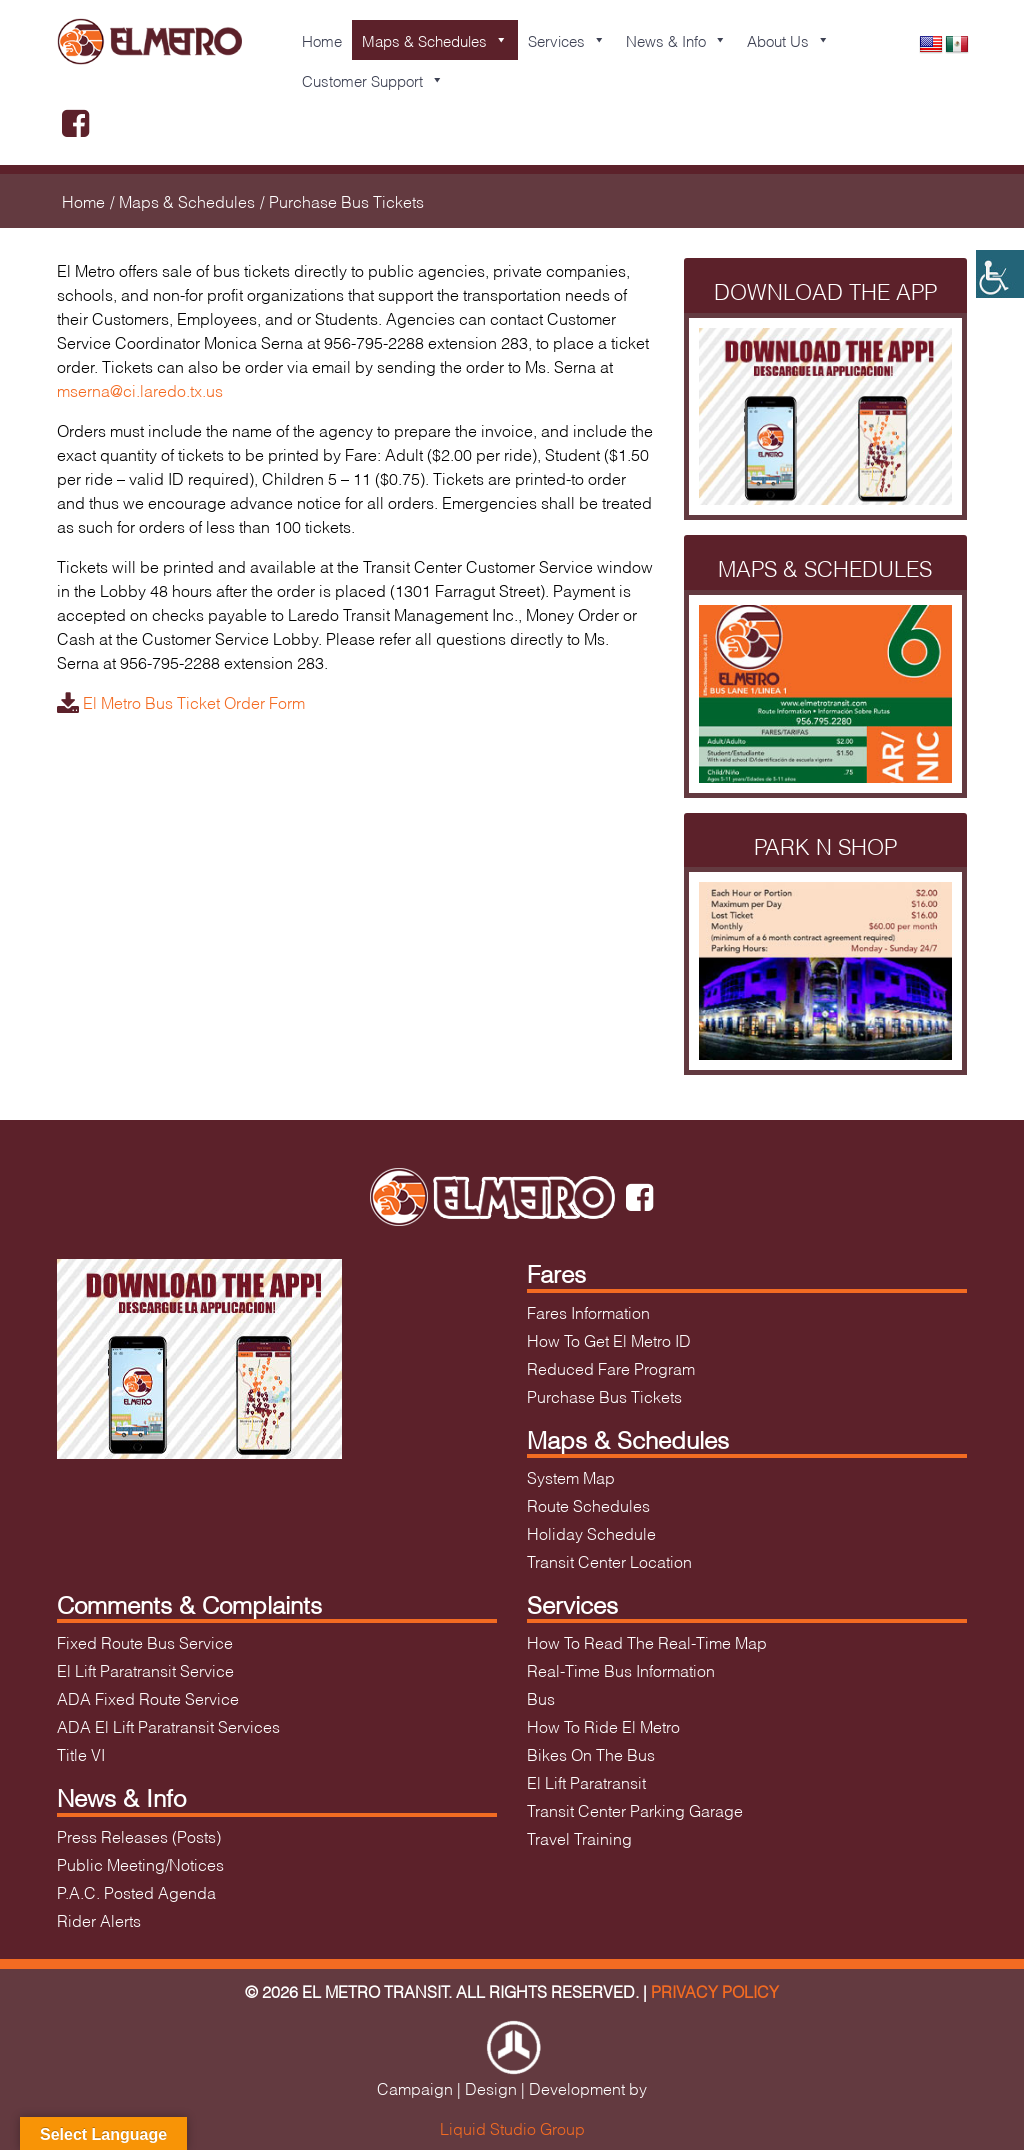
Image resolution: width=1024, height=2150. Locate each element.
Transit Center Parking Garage (635, 1809)
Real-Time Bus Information (621, 1669)
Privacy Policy (715, 1990)
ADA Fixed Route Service (148, 1697)
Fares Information (588, 1311)
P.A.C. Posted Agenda (136, 1891)
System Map (571, 1476)
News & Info (676, 40)
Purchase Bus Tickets (604, 1395)
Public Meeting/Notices (140, 1863)
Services (567, 40)
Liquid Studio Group (512, 2127)
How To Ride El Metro (603, 1725)
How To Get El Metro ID (609, 1339)
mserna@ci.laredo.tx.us (140, 389)
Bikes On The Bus (591, 1753)
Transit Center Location (609, 1560)
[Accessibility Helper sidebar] (1000, 274)
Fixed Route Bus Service (145, 1641)
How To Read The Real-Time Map (647, 1641)
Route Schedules (588, 1504)
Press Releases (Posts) (139, 1835)
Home (322, 40)
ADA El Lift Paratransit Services (168, 1725)
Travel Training (579, 1837)
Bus (541, 1697)
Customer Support (373, 80)
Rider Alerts (99, 1919)
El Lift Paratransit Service (145, 1669)
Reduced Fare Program (611, 1367)
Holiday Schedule (591, 1532)
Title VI (81, 1753)
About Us (788, 40)
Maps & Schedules (435, 40)
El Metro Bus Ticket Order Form (181, 701)
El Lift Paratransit (586, 1781)
